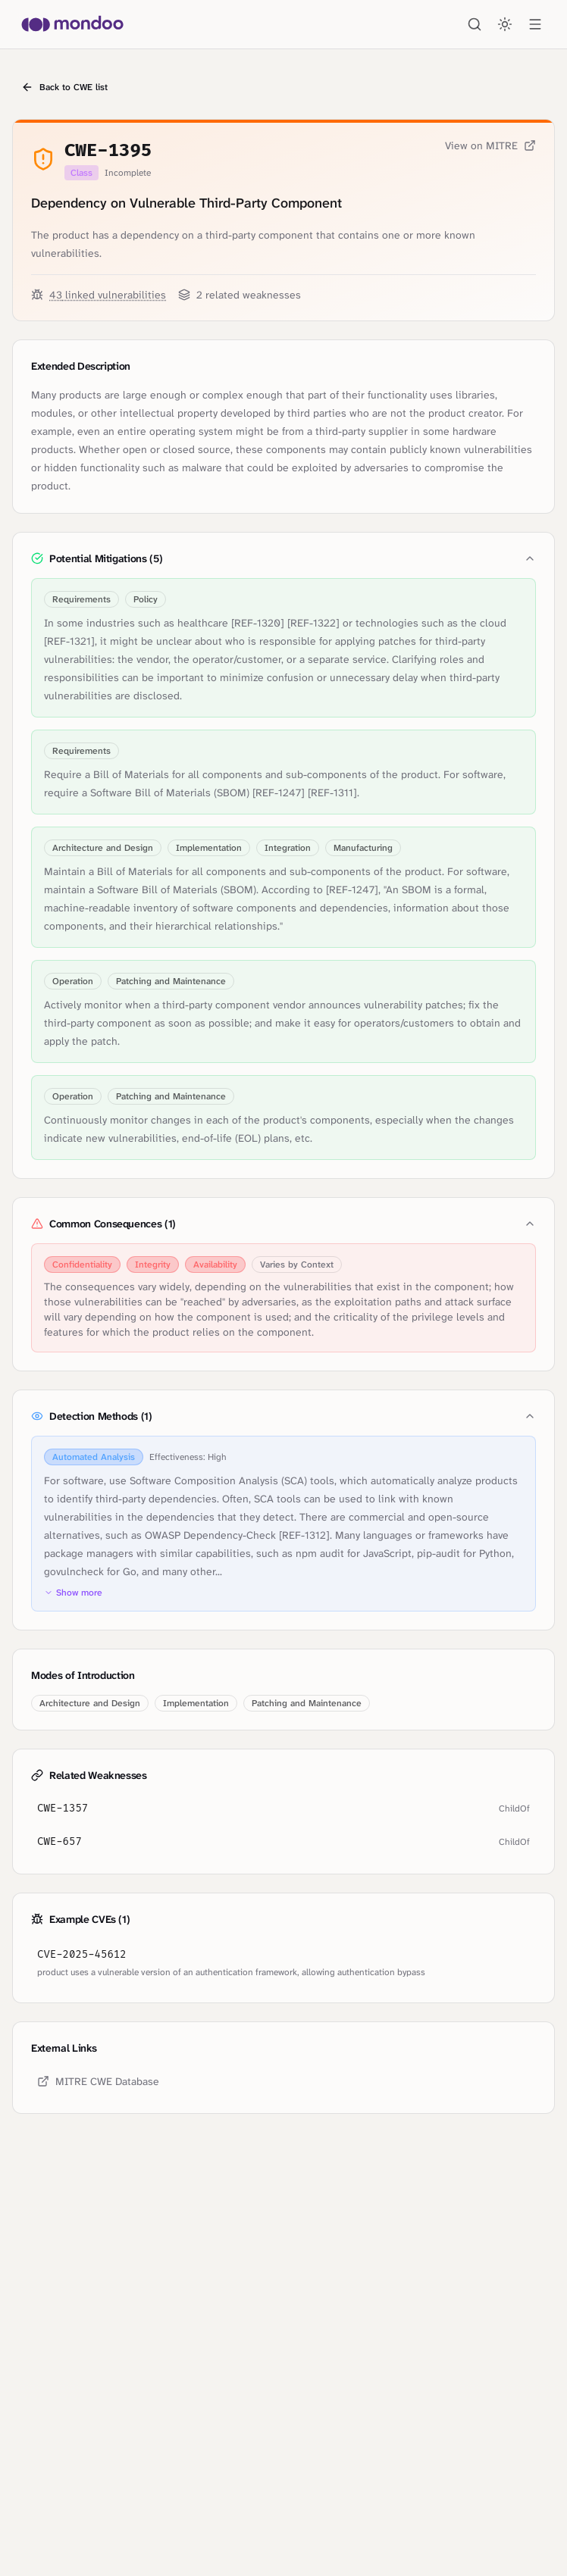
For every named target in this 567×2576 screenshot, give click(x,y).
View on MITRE (490, 145)
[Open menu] (535, 24)
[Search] (474, 24)
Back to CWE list (64, 87)
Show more (73, 1593)
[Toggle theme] (504, 24)
